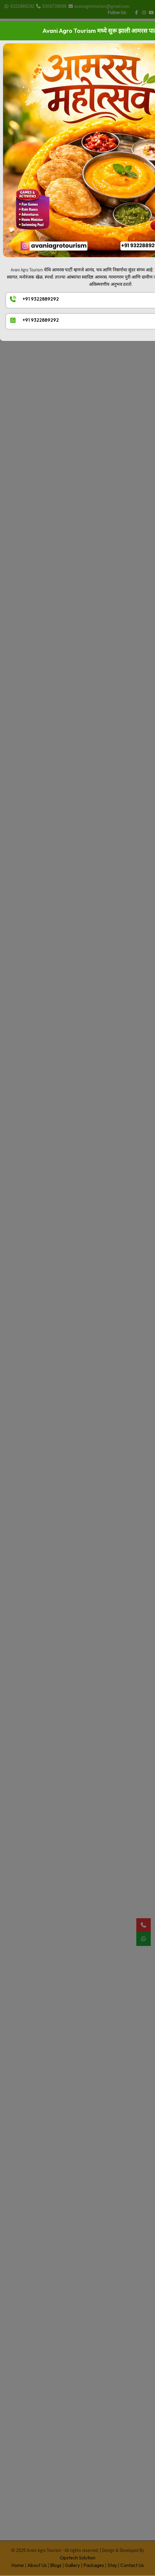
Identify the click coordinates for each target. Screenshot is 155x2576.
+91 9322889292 (41, 299)
